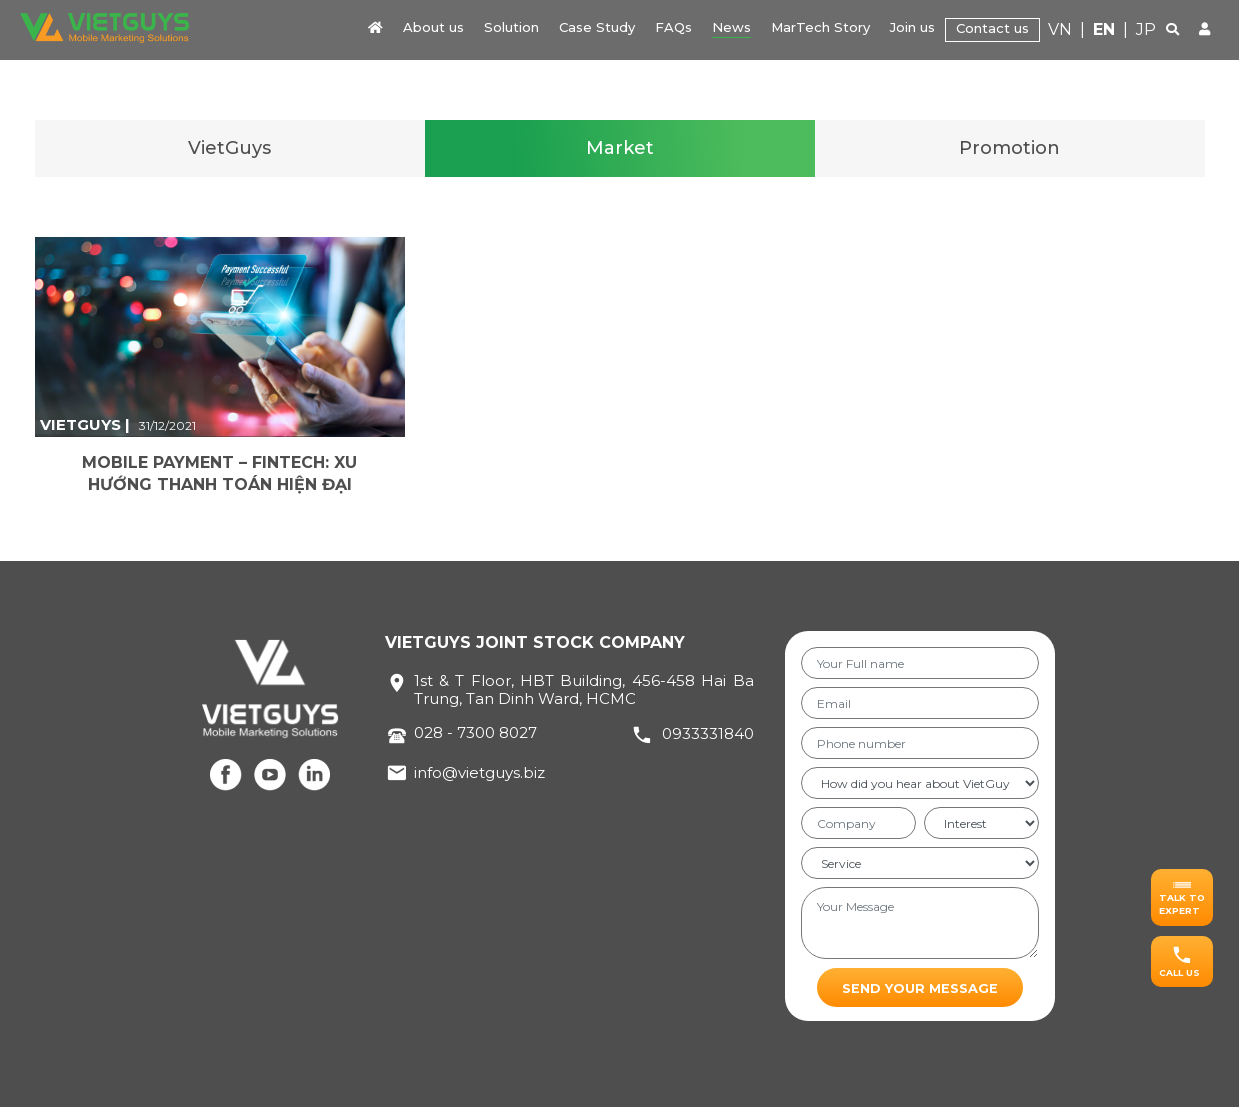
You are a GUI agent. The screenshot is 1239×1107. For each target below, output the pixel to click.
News (731, 27)
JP (1146, 29)
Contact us (992, 28)
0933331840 (708, 733)
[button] (1182, 897)
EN (1104, 29)
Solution (511, 27)
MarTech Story (820, 27)
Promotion (1009, 148)
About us (433, 27)
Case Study (597, 27)
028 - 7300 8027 (475, 732)
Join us (912, 27)
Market (620, 148)
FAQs (673, 27)
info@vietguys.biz (479, 772)
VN (1060, 29)
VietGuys (229, 148)
